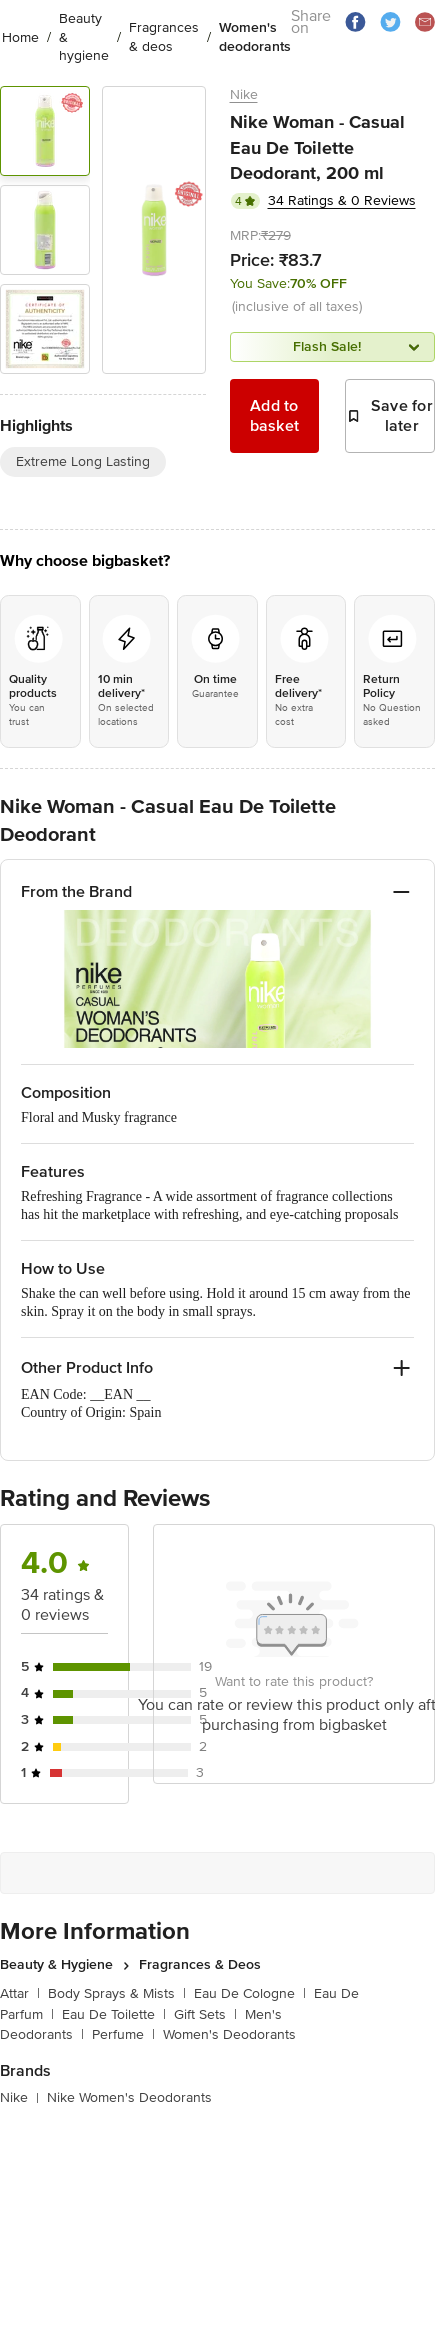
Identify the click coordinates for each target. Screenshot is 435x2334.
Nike (244, 94)
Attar (20, 1985)
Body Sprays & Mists (117, 1985)
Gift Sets (205, 2006)
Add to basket (275, 416)
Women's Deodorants (229, 2026)
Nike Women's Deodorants (129, 2089)
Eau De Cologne (250, 1985)
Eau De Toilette (114, 2006)
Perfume (123, 2026)
